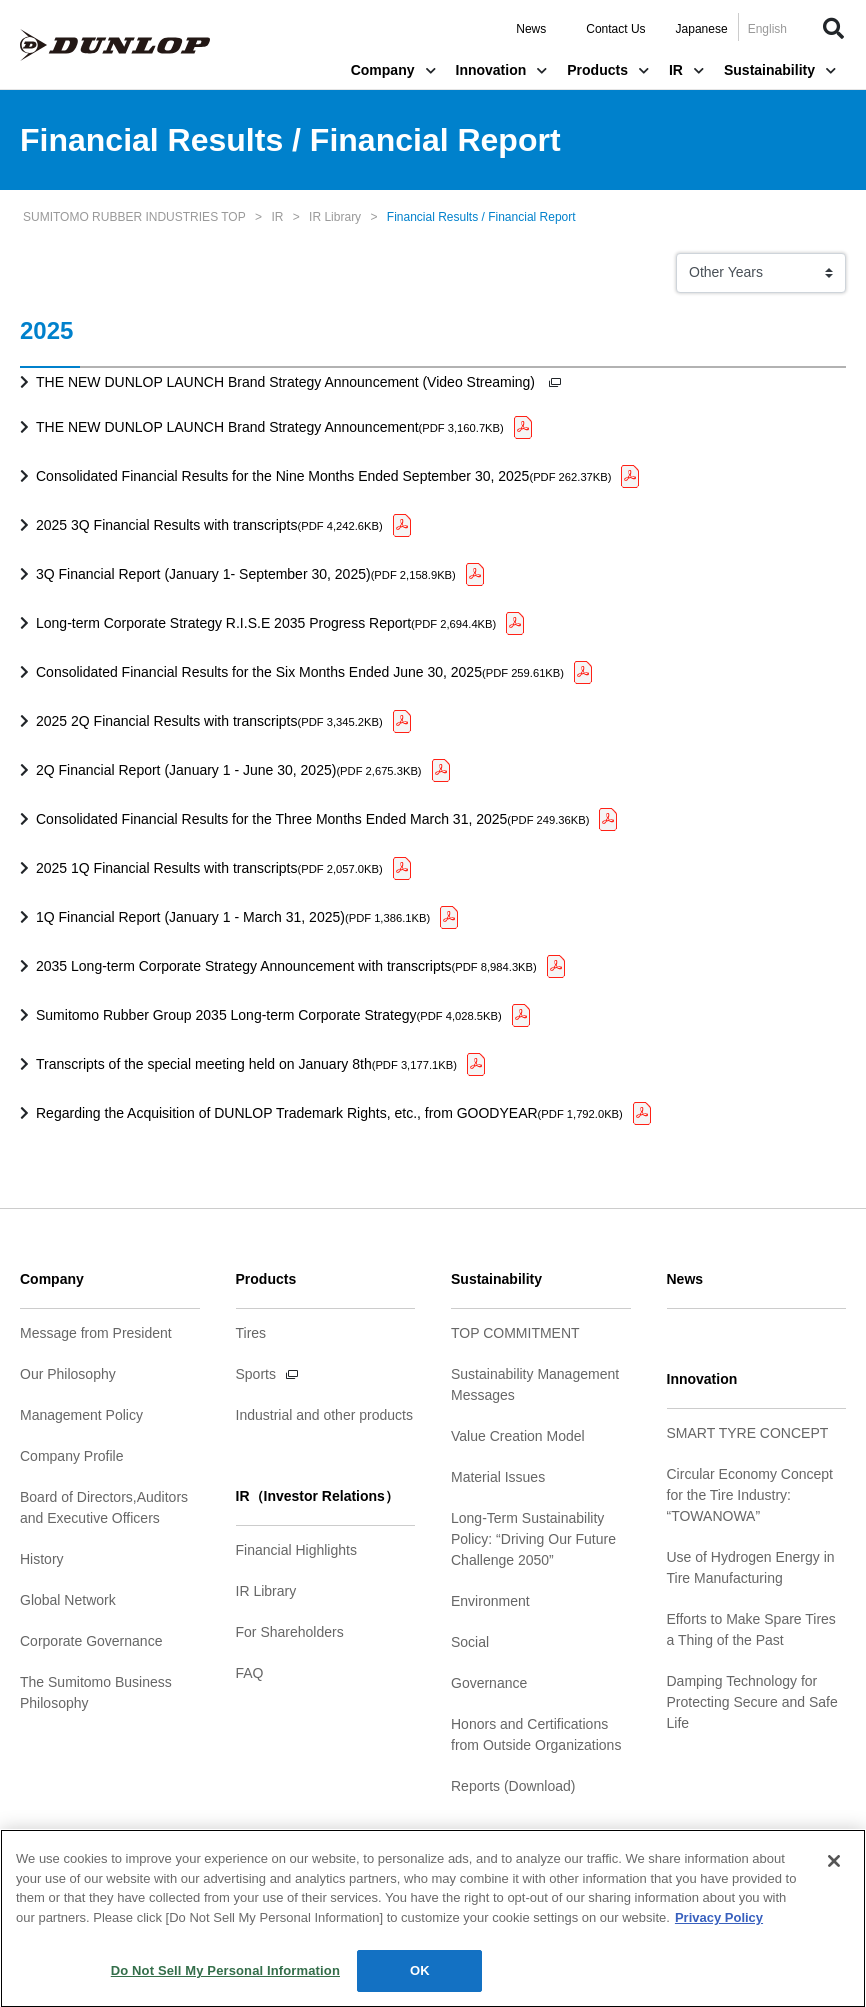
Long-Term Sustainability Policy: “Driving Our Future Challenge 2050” (533, 1539)
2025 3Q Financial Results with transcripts (209, 525)
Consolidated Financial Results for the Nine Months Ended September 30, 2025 (323, 476)
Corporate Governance (91, 1641)
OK (420, 1979)
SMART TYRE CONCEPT (748, 1433)
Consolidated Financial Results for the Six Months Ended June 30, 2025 (300, 672)
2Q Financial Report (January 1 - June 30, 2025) (229, 770)
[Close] (834, 1870)
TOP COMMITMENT (515, 1333)
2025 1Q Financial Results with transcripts (209, 868)
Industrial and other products (324, 1415)
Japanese (702, 29)
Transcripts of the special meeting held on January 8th (246, 1064)
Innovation (502, 70)
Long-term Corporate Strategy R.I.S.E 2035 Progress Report (266, 623)
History (42, 1559)
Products (608, 70)
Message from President (96, 1333)
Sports (256, 1374)
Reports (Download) (513, 1786)
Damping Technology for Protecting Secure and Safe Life (752, 1702)
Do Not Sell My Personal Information (225, 1979)
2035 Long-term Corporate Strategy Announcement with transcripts (286, 966)
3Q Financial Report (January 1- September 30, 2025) (246, 574)
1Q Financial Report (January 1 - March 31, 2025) (233, 917)
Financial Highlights (296, 1550)
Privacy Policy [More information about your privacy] (719, 1925)
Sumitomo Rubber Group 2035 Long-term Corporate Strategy (269, 1015)
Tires (251, 1333)
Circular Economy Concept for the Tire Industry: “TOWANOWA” (750, 1495)
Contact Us (615, 29)
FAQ (250, 1673)
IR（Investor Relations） (317, 1496)
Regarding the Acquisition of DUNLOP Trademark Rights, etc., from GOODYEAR (329, 1113)
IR (686, 70)
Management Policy (81, 1415)
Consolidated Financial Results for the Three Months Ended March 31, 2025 (312, 819)
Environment (490, 1601)
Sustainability (780, 70)
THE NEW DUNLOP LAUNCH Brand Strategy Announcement (270, 427)
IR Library (266, 1591)
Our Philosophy (68, 1374)
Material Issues (498, 1477)
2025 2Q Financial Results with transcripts (209, 721)
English (767, 29)
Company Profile (72, 1456)
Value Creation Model (518, 1436)
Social (470, 1642)
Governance (489, 1683)
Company (393, 70)
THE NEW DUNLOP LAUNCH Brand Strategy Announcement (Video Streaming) (287, 382)
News (531, 29)
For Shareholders (290, 1632)
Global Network (68, 1600)
